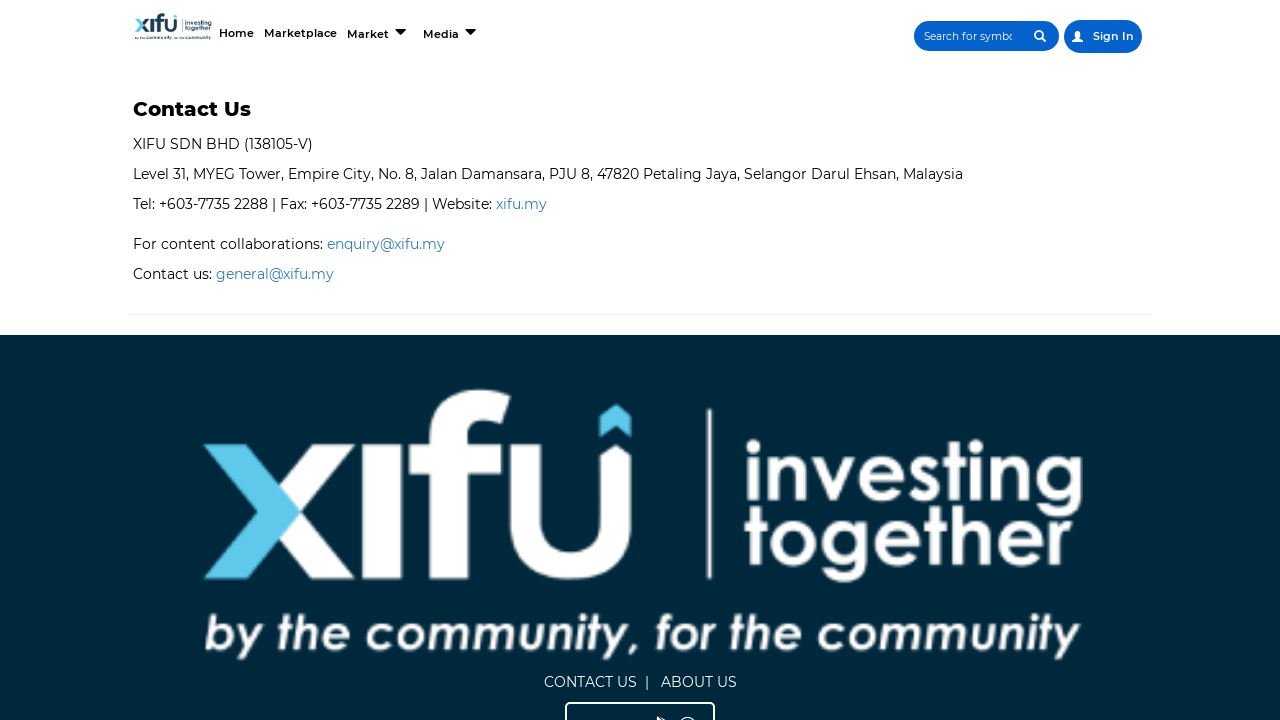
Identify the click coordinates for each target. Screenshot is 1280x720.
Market (470, 32)
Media (552, 32)
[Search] (915, 36)
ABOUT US (651, 430)
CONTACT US (542, 430)
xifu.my (521, 204)
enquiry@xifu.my (386, 244)
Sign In (1102, 36)
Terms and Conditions (1011, 498)
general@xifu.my (275, 274)
